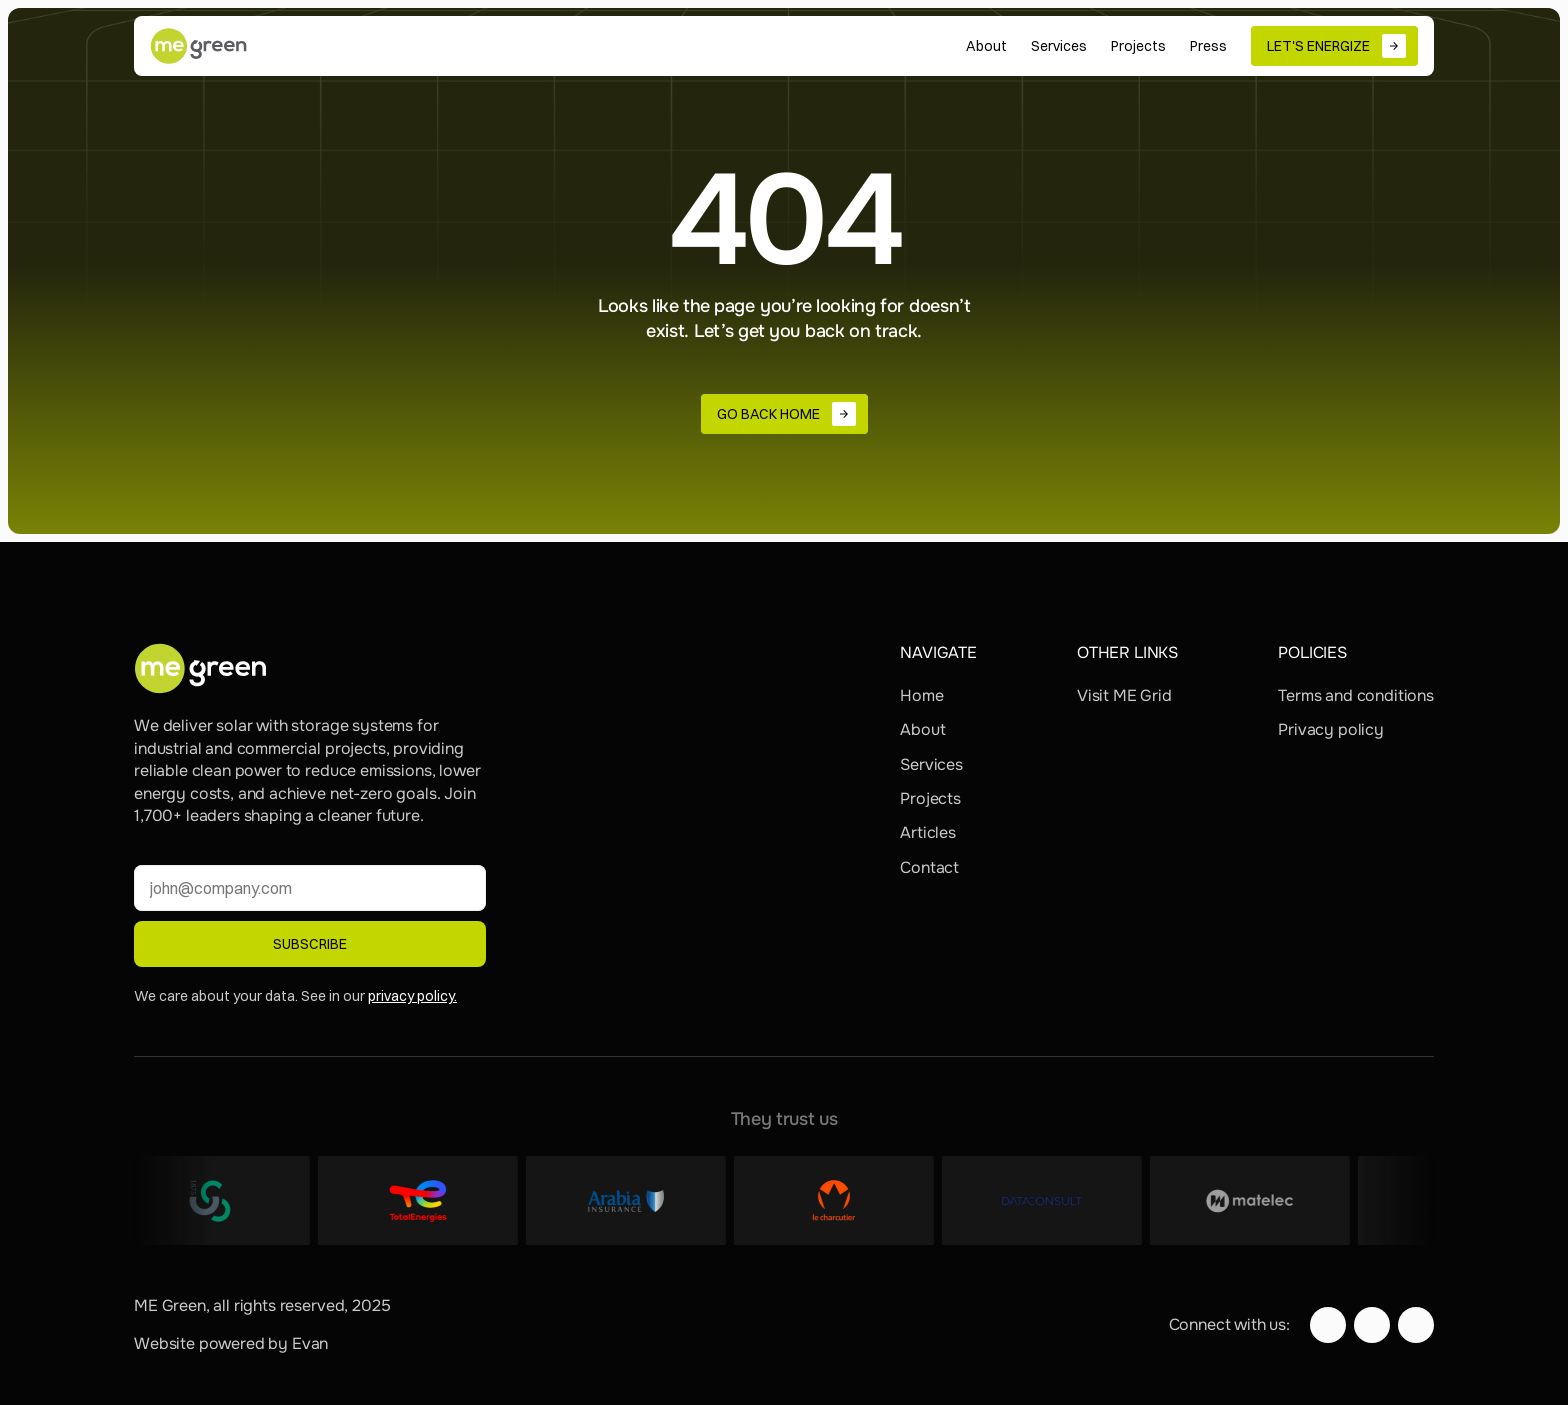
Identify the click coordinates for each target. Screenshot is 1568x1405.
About (922, 729)
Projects (930, 798)
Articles (928, 832)
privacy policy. (412, 996)
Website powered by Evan (231, 1343)
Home (921, 695)
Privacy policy (1331, 729)
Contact (929, 867)
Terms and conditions (1356, 695)
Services (931, 764)
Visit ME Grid (1124, 695)
